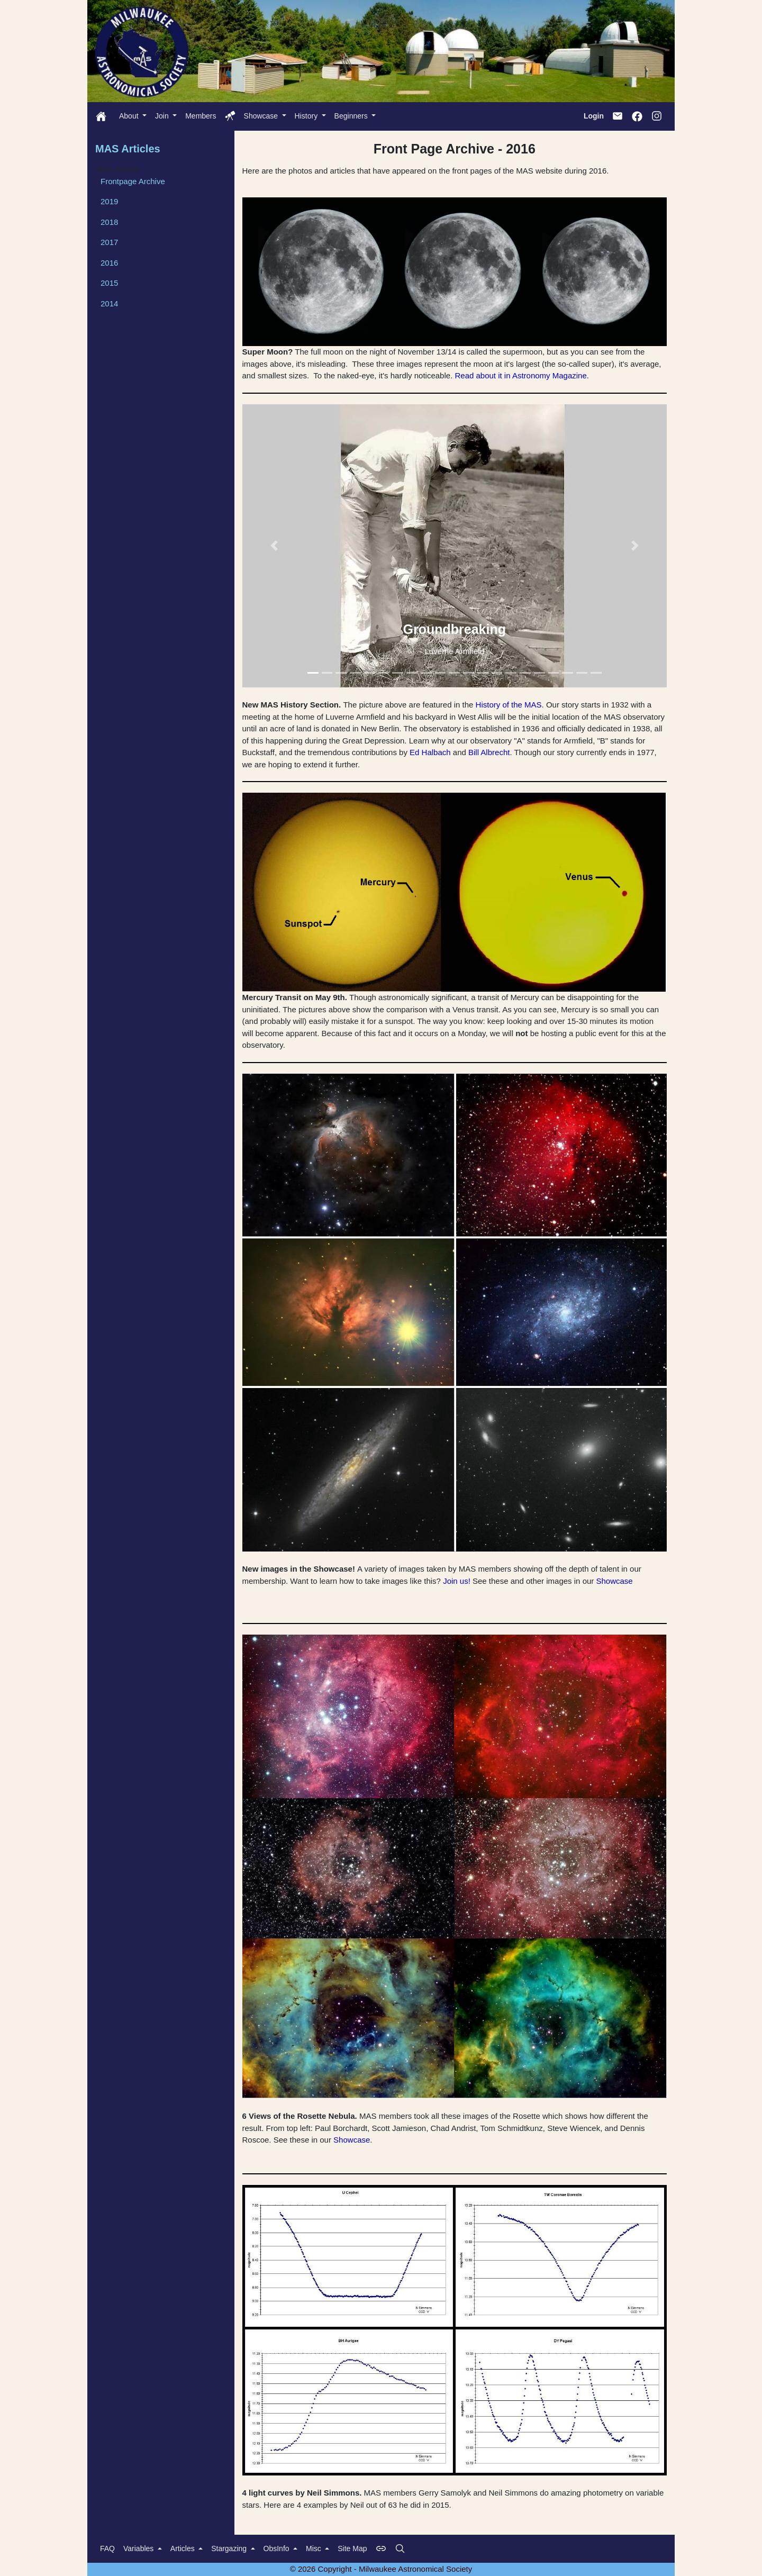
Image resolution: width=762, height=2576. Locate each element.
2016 (109, 262)
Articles (183, 2548)
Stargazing (230, 2548)
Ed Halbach (430, 752)
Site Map (352, 2548)
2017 (109, 242)
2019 (109, 201)
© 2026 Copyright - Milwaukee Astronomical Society (381, 2568)
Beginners (352, 116)
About (129, 116)
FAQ (107, 2548)
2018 (109, 221)
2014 (109, 303)
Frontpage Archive (133, 181)
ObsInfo (278, 2548)
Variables (139, 2548)
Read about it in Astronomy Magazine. (521, 375)
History (307, 116)
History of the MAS (509, 704)
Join (163, 116)
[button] (274, 545)
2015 (109, 282)
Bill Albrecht (489, 752)
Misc (314, 2548)
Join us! (456, 1580)
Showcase (262, 116)
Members (200, 116)
